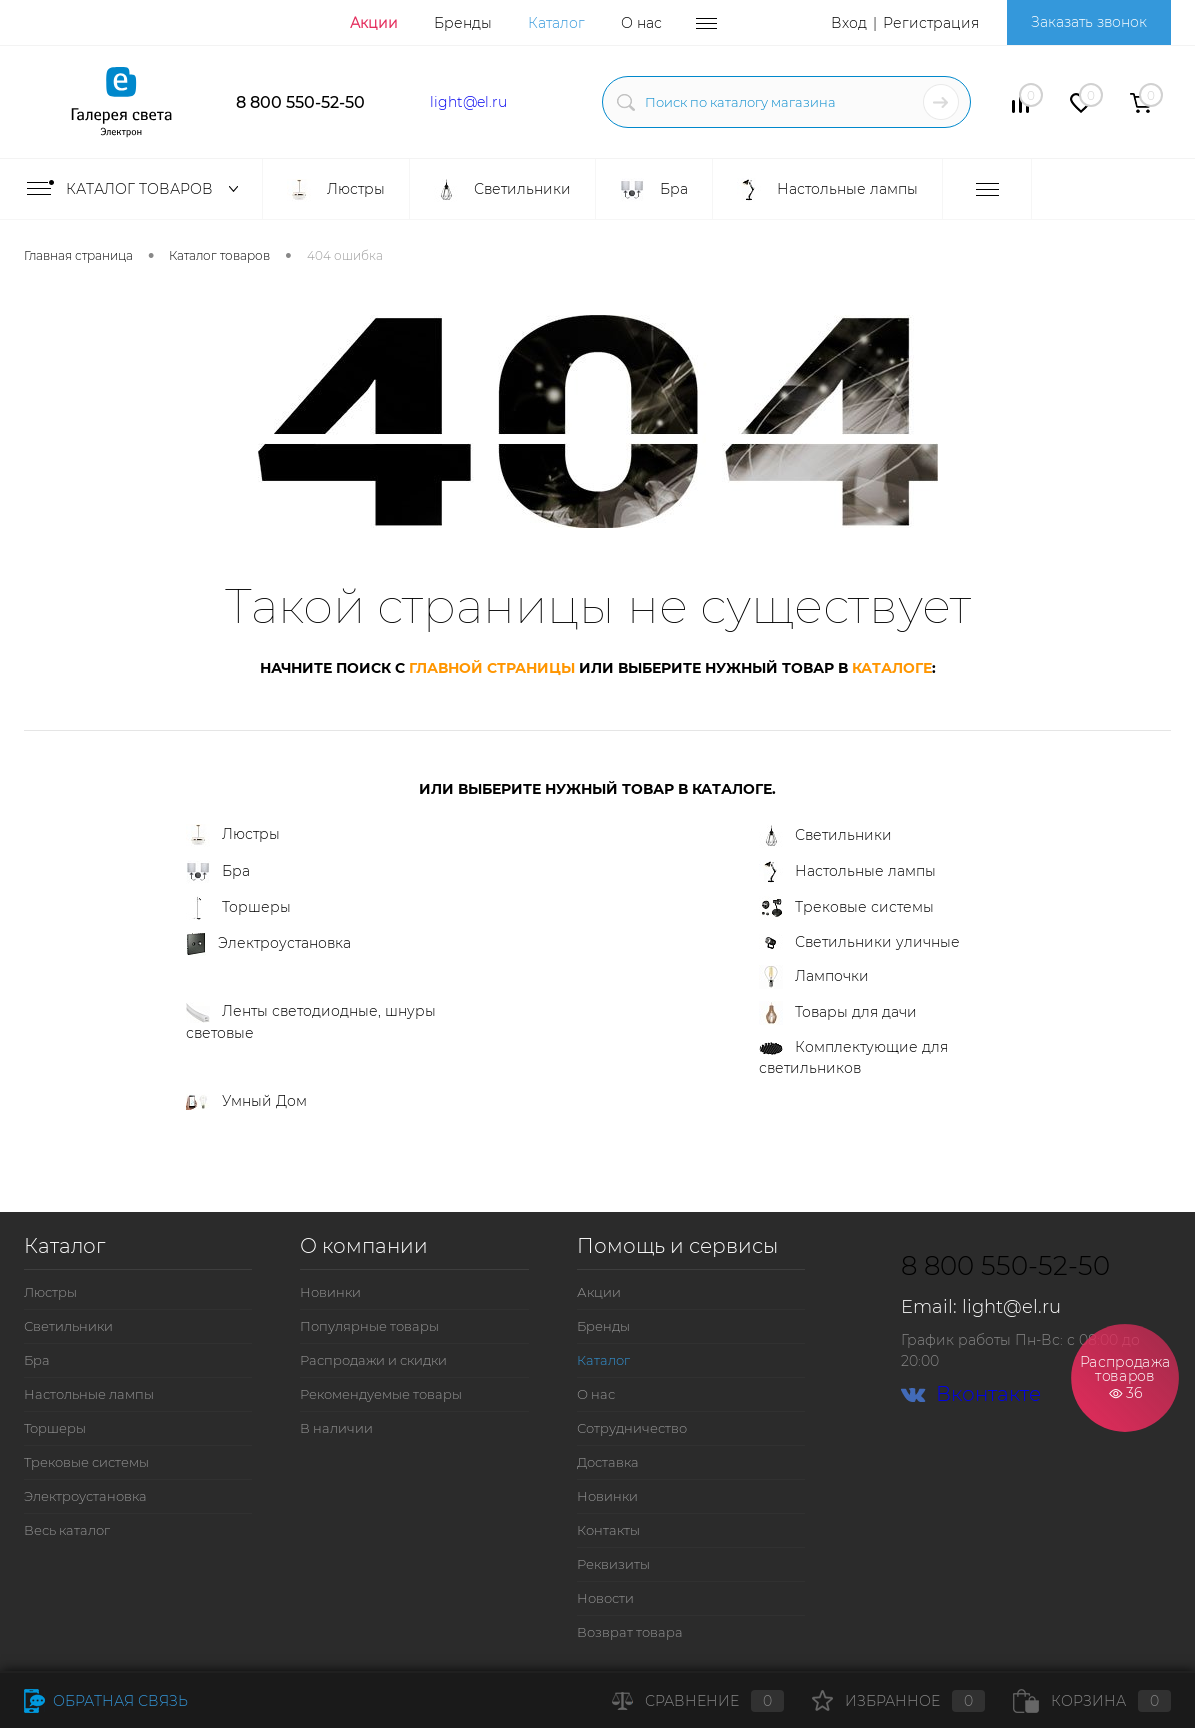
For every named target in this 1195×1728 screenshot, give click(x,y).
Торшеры (238, 908)
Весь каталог (67, 1530)
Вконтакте (971, 1394)
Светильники (825, 836)
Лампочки (814, 977)
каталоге (892, 668)
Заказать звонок (1089, 22)
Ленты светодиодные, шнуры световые (311, 1022)
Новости (605, 1598)
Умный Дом (246, 1101)
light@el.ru (468, 102)
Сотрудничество (632, 1428)
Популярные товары (369, 1326)
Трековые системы (846, 908)
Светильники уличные (859, 943)
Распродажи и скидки (373, 1360)
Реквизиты (613, 1564)
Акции (374, 23)
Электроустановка (268, 944)
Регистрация (931, 23)
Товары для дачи (838, 1013)
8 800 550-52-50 (300, 102)
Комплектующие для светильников (853, 1057)
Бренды (463, 23)
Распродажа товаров (1125, 1376)
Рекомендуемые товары (381, 1394)
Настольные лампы (847, 872)
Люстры (233, 835)
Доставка (608, 1462)
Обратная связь (106, 1701)
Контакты (608, 1530)
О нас (641, 23)
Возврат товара (630, 1632)
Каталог (556, 23)
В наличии (336, 1428)
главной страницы (492, 668)
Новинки (330, 1292)
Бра (218, 872)
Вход (849, 23)
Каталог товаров (137, 189)
